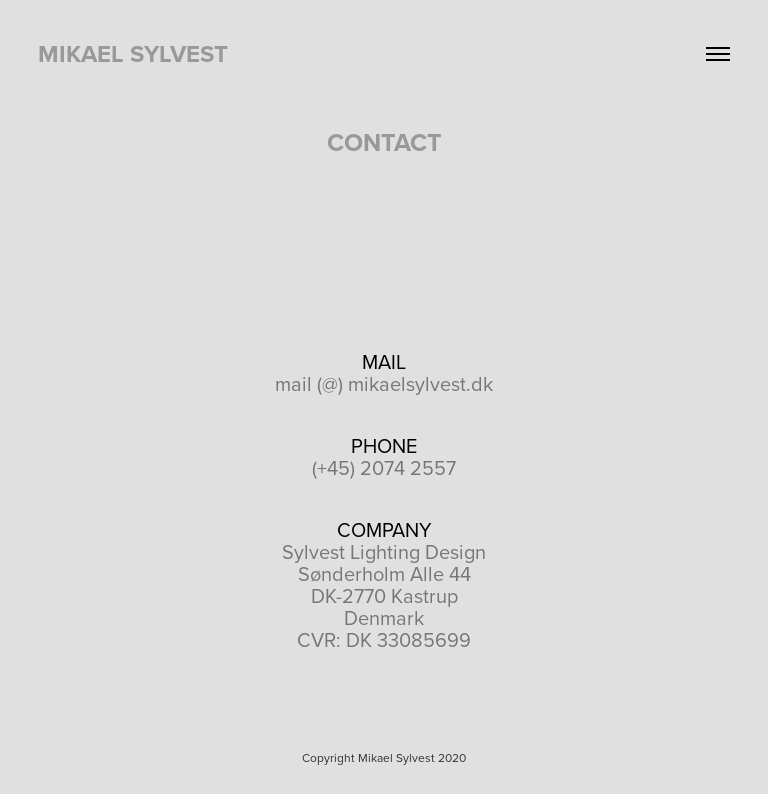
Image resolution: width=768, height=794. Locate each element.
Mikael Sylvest (133, 53)
